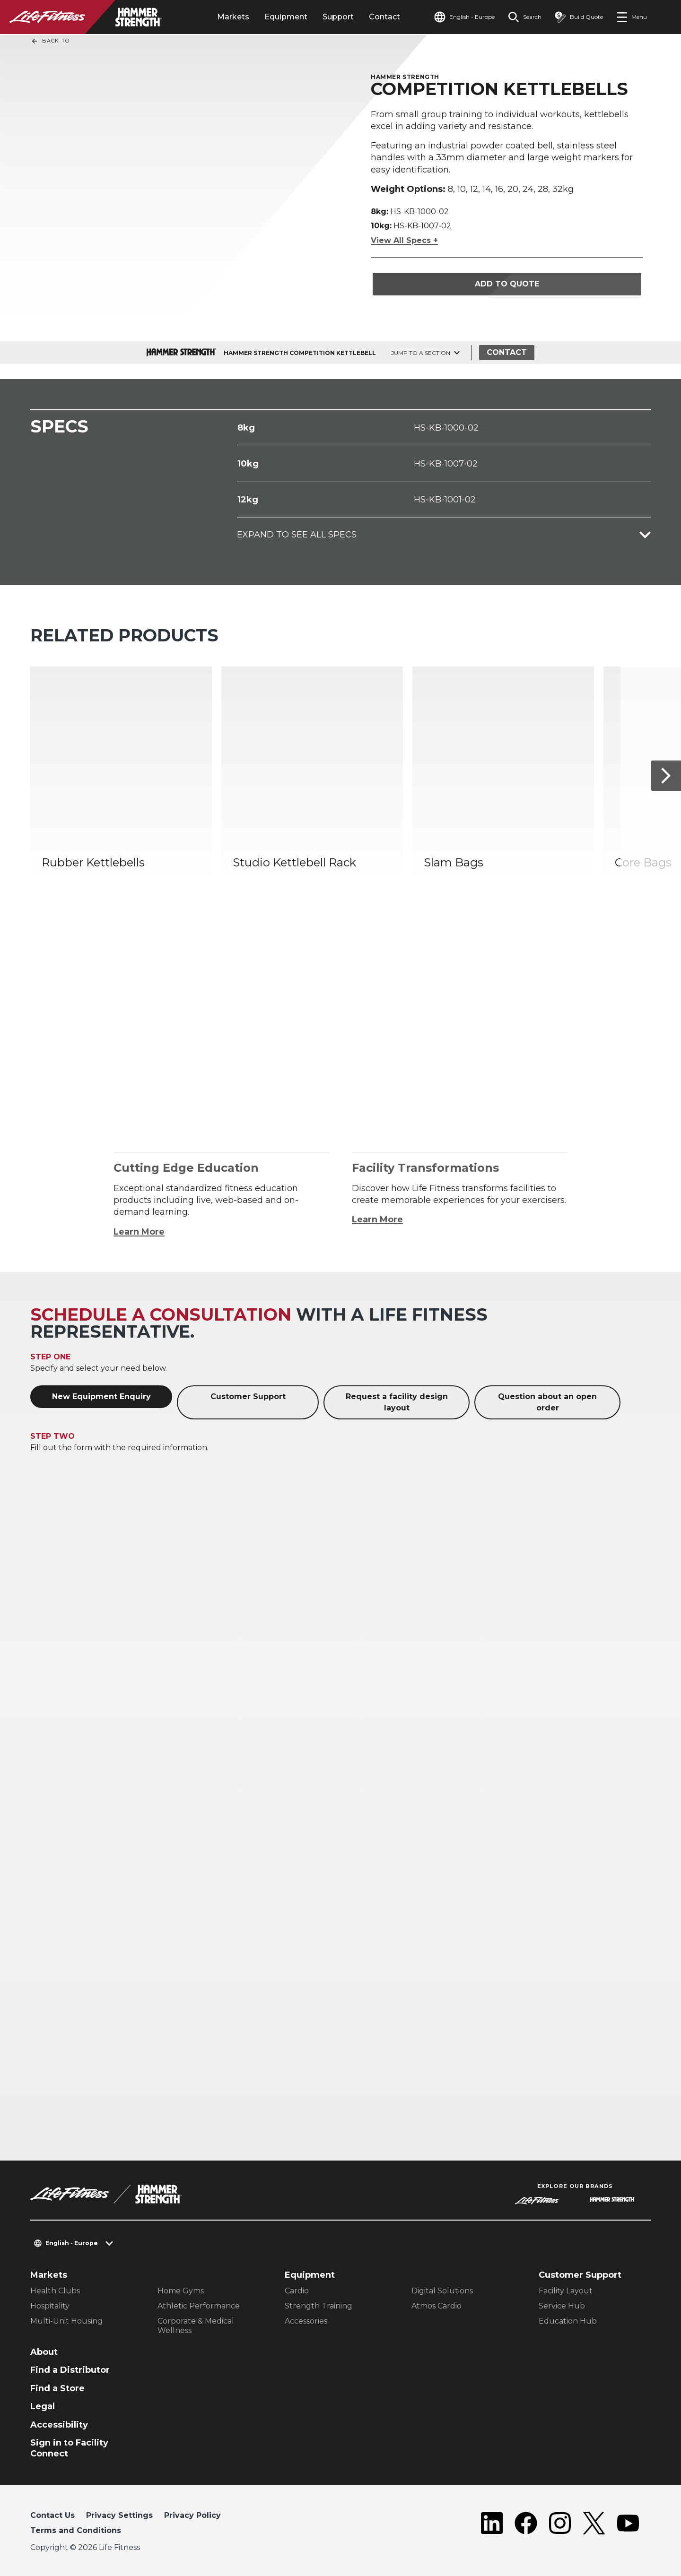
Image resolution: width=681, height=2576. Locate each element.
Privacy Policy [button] (192, 2515)
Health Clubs (55, 2290)
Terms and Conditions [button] (75, 2530)
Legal (42, 2406)
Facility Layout (566, 2290)
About (44, 2352)
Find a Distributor (70, 2370)
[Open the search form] (524, 17)
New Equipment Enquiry (101, 1396)
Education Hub (568, 2321)
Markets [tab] (233, 16)
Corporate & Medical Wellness (195, 2326)
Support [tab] (338, 16)
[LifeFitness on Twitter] (594, 2525)
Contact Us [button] (52, 2515)
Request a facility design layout (397, 1402)
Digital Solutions (442, 2290)
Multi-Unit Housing (66, 2321)
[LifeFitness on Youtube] (628, 2525)
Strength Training (318, 2305)
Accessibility (59, 2425)
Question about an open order (547, 1402)
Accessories (306, 2321)
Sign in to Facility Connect (69, 2448)
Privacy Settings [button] (119, 2515)
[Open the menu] (631, 17)
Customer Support (248, 1396)
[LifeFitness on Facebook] (526, 2525)
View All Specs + (404, 240)
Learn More (139, 1232)
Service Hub (562, 2305)
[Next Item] (666, 776)
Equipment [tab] (285, 16)
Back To (50, 41)
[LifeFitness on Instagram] (560, 2525)
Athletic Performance (198, 2305)
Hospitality (50, 2305)
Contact (384, 16)
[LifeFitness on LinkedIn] (491, 2525)
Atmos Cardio (436, 2305)
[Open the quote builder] (579, 17)
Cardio (297, 2290)
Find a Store (57, 2388)
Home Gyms (180, 2290)
